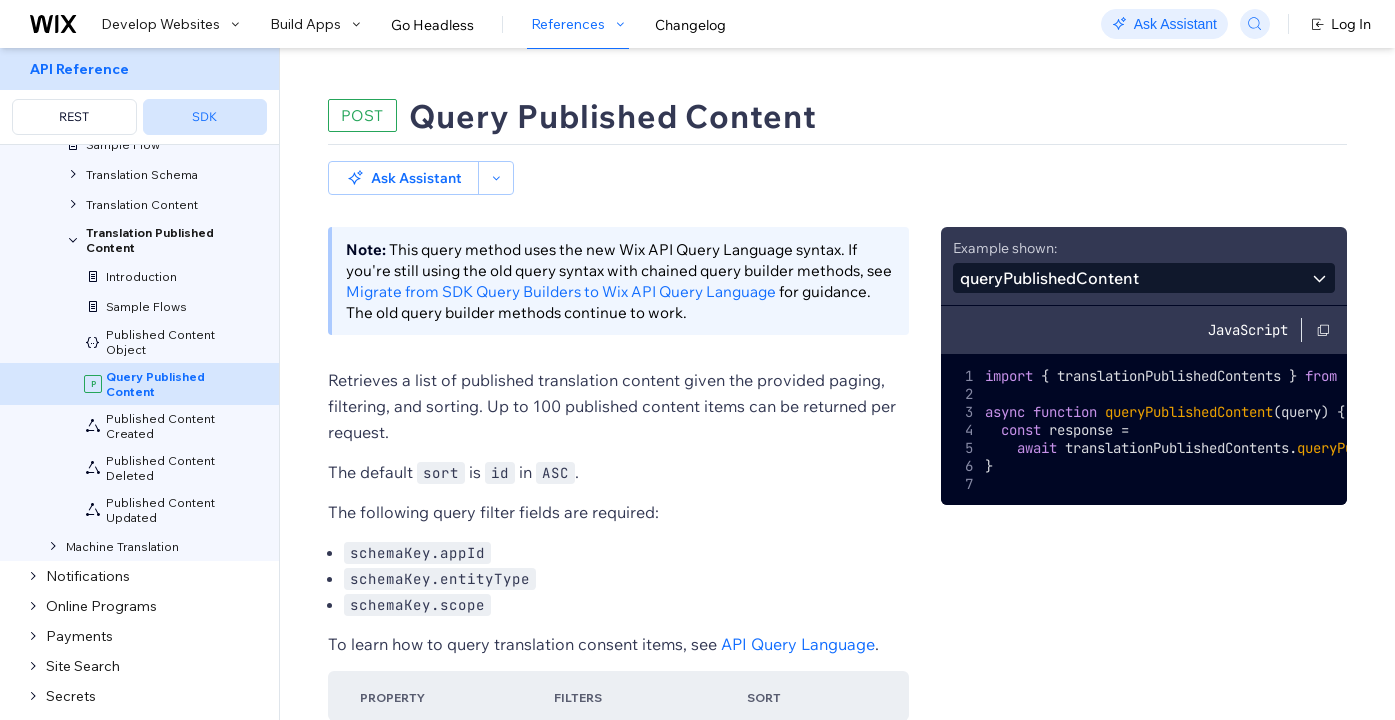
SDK (204, 116)
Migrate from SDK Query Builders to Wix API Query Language (561, 291)
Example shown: (1005, 248)
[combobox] (1144, 278)
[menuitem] (139, 96)
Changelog (690, 25)
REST (74, 116)
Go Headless (432, 25)
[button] (403, 178)
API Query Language (798, 644)
